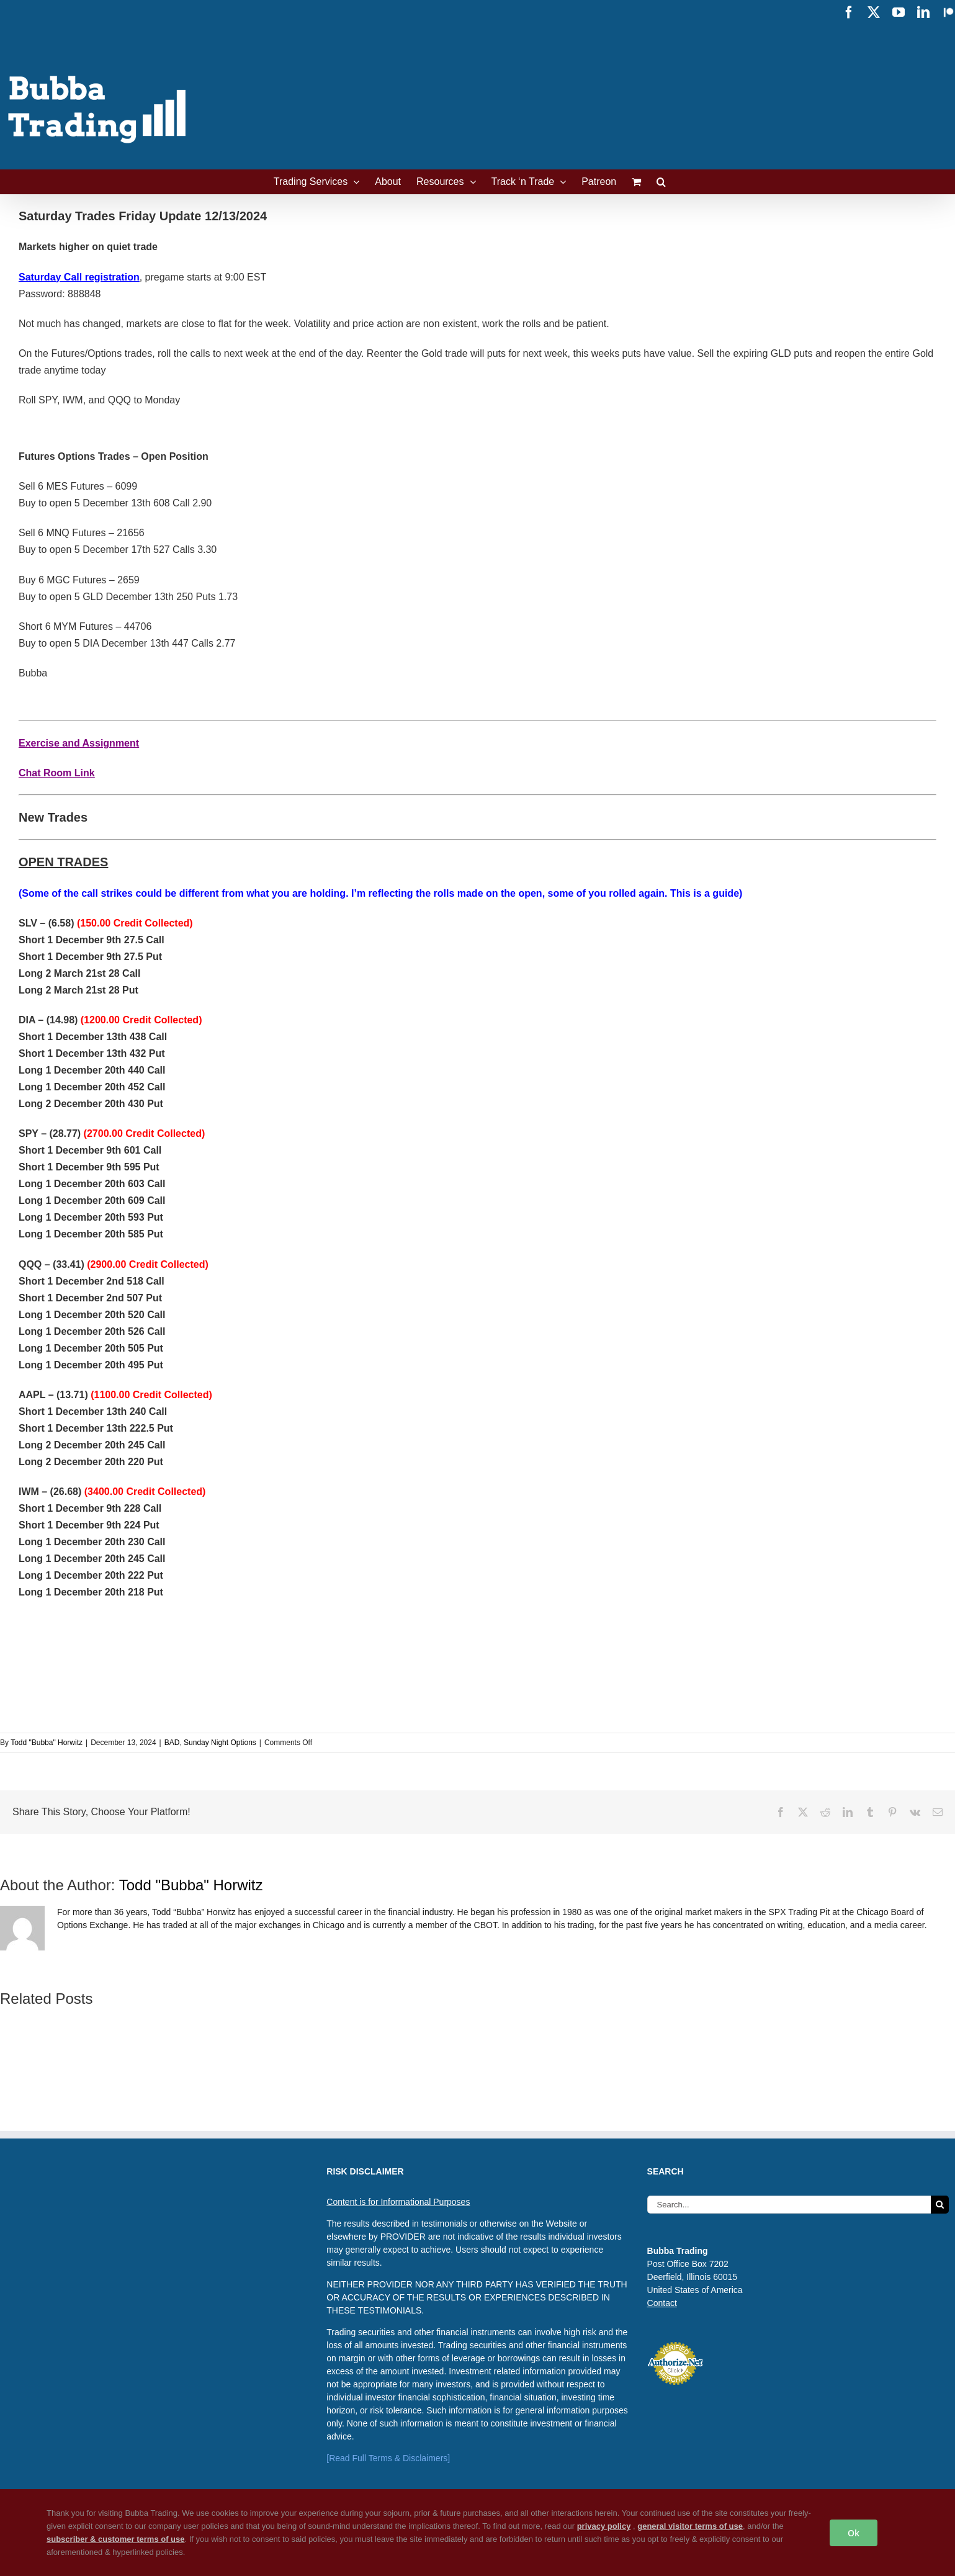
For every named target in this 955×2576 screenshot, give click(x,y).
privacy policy (604, 2526)
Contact (662, 2303)
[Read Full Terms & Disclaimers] (388, 2458)
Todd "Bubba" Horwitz (47, 1742)
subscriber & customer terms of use (116, 2539)
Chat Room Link (57, 773)
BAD (172, 1742)
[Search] (940, 2205)
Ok (853, 2533)
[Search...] (789, 2205)
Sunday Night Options (220, 1742)
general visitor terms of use (690, 2526)
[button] (661, 181)
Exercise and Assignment (79, 743)
